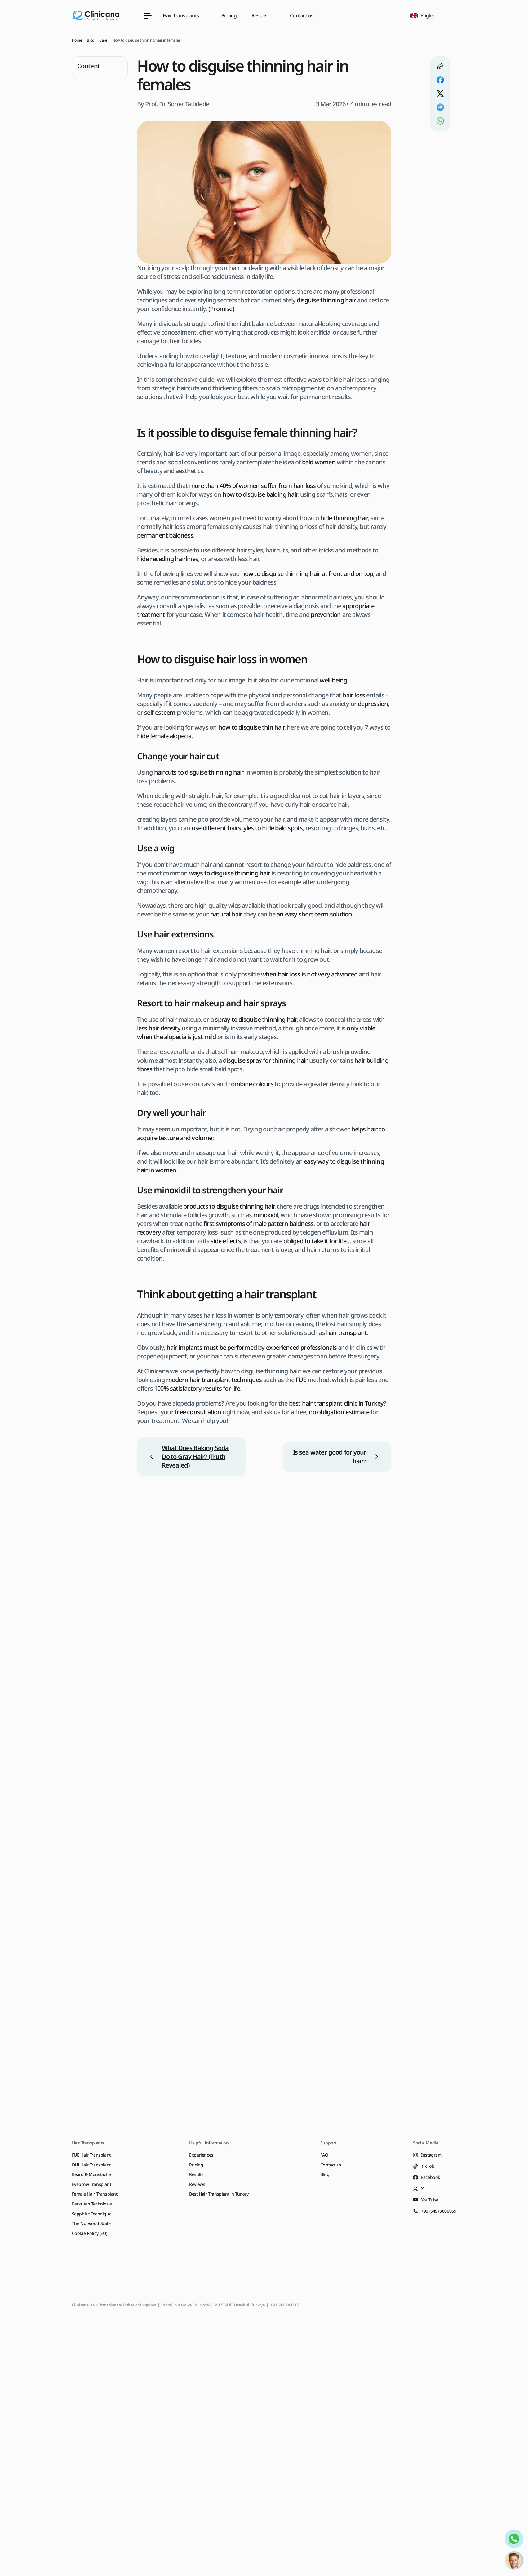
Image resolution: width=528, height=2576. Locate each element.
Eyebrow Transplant (91, 2184)
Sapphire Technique (92, 2214)
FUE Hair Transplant (91, 2155)
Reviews (197, 2184)
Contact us (301, 15)
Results (196, 2174)
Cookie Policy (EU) (89, 2233)
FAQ (324, 2155)
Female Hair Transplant (95, 2194)
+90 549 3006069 (284, 2305)
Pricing (229, 15)
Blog (324, 2174)
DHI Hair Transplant (91, 2165)
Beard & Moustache (91, 2174)
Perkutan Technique (92, 2204)
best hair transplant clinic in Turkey (336, 1403)
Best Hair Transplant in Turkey (218, 2194)
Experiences (201, 2155)
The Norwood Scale (91, 2223)
